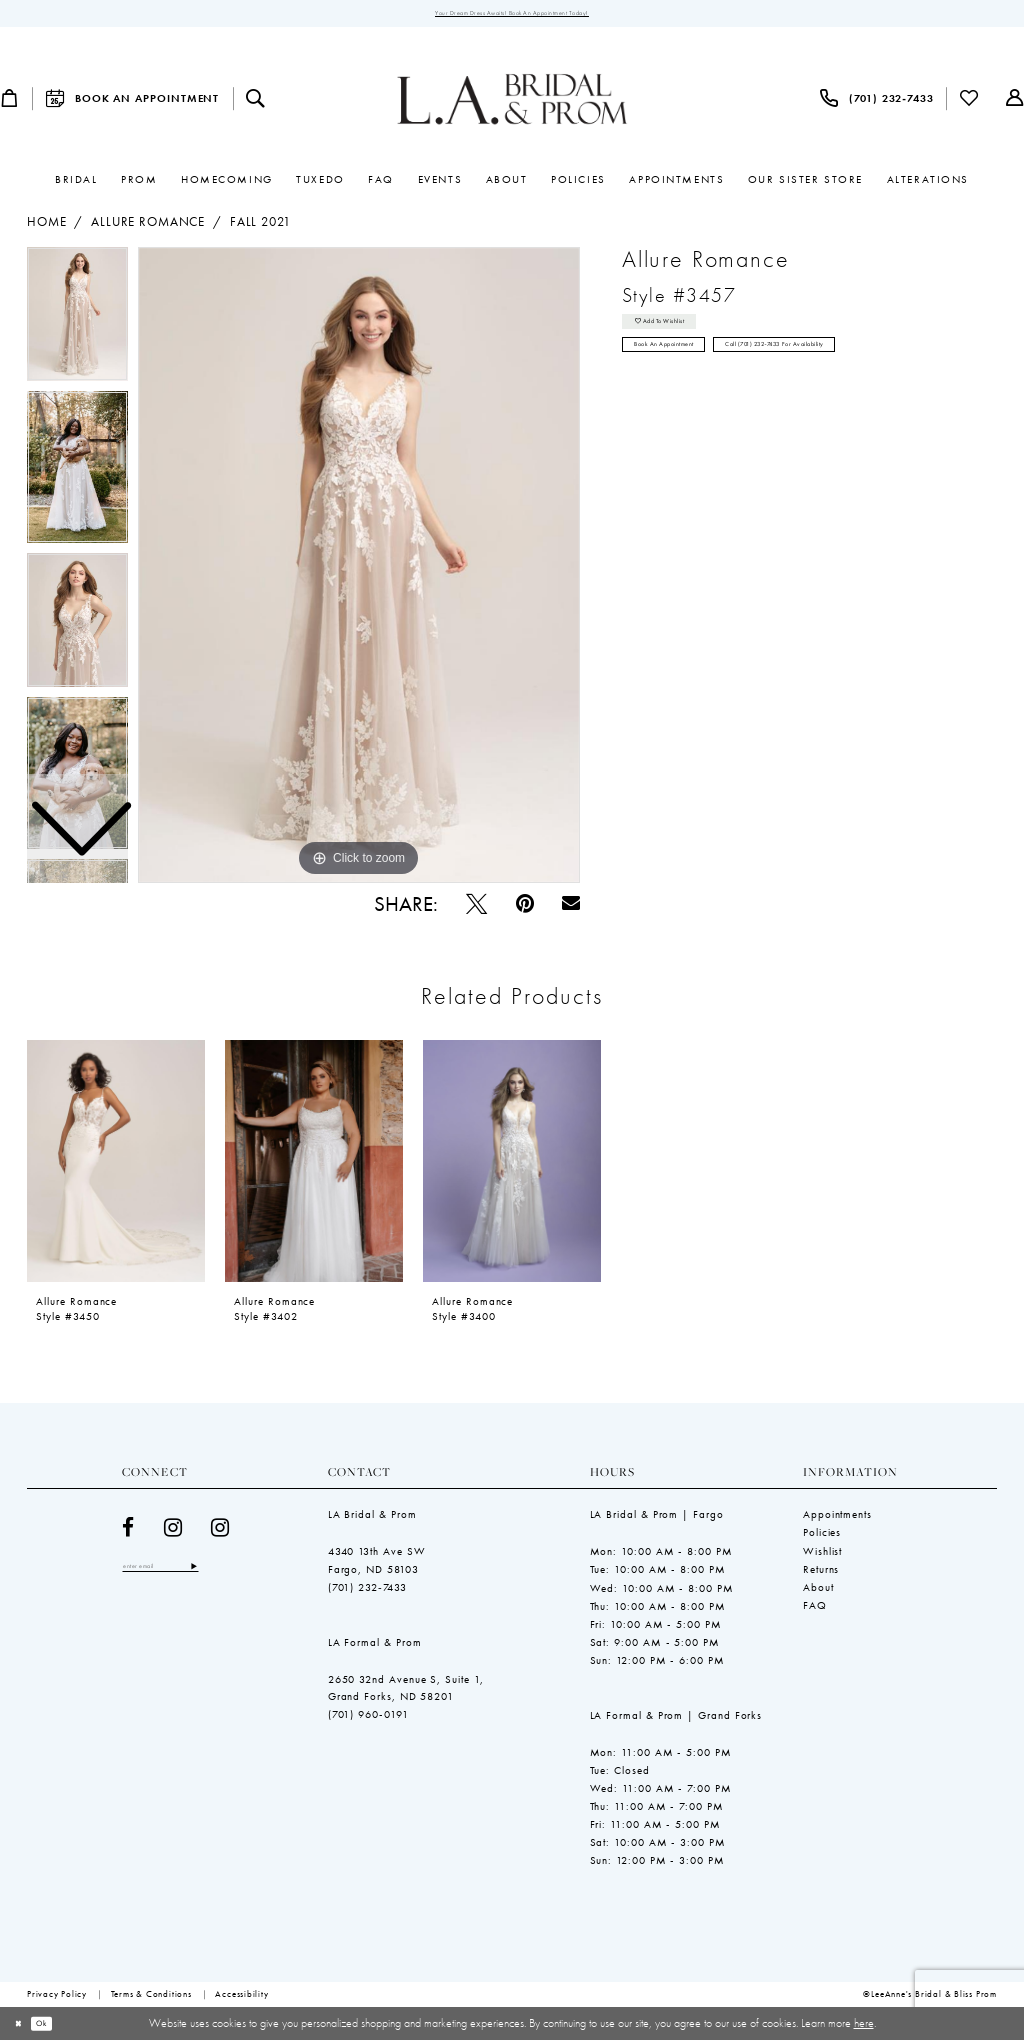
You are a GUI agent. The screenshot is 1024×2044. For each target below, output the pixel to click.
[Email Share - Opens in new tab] (571, 908)
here (864, 2027)
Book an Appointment (686, 368)
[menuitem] (132, 102)
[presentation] (116, 1165)
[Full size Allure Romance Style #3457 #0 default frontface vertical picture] (359, 570)
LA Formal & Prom (375, 1646)
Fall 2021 (260, 227)
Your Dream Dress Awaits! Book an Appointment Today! (511, 15)
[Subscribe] (234, 1572)
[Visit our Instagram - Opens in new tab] (173, 1531)
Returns (821, 1573)
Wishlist (822, 1555)
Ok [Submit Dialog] (57, 2027)
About (818, 1591)
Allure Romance (148, 227)
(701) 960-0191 (368, 1719)
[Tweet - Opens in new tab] (476, 907)
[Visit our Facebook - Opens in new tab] (128, 1531)
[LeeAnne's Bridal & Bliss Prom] (512, 103)
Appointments (837, 1519)
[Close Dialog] (23, 2028)
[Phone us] (877, 102)
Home (46, 227)
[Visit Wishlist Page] (970, 102)
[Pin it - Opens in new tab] (525, 907)
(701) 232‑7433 (368, 1591)
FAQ (815, 1609)
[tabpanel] (359, 570)
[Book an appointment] (132, 102)
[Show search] (256, 102)
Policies (822, 1537)
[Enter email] (181, 1572)
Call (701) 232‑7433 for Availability (862, 368)
